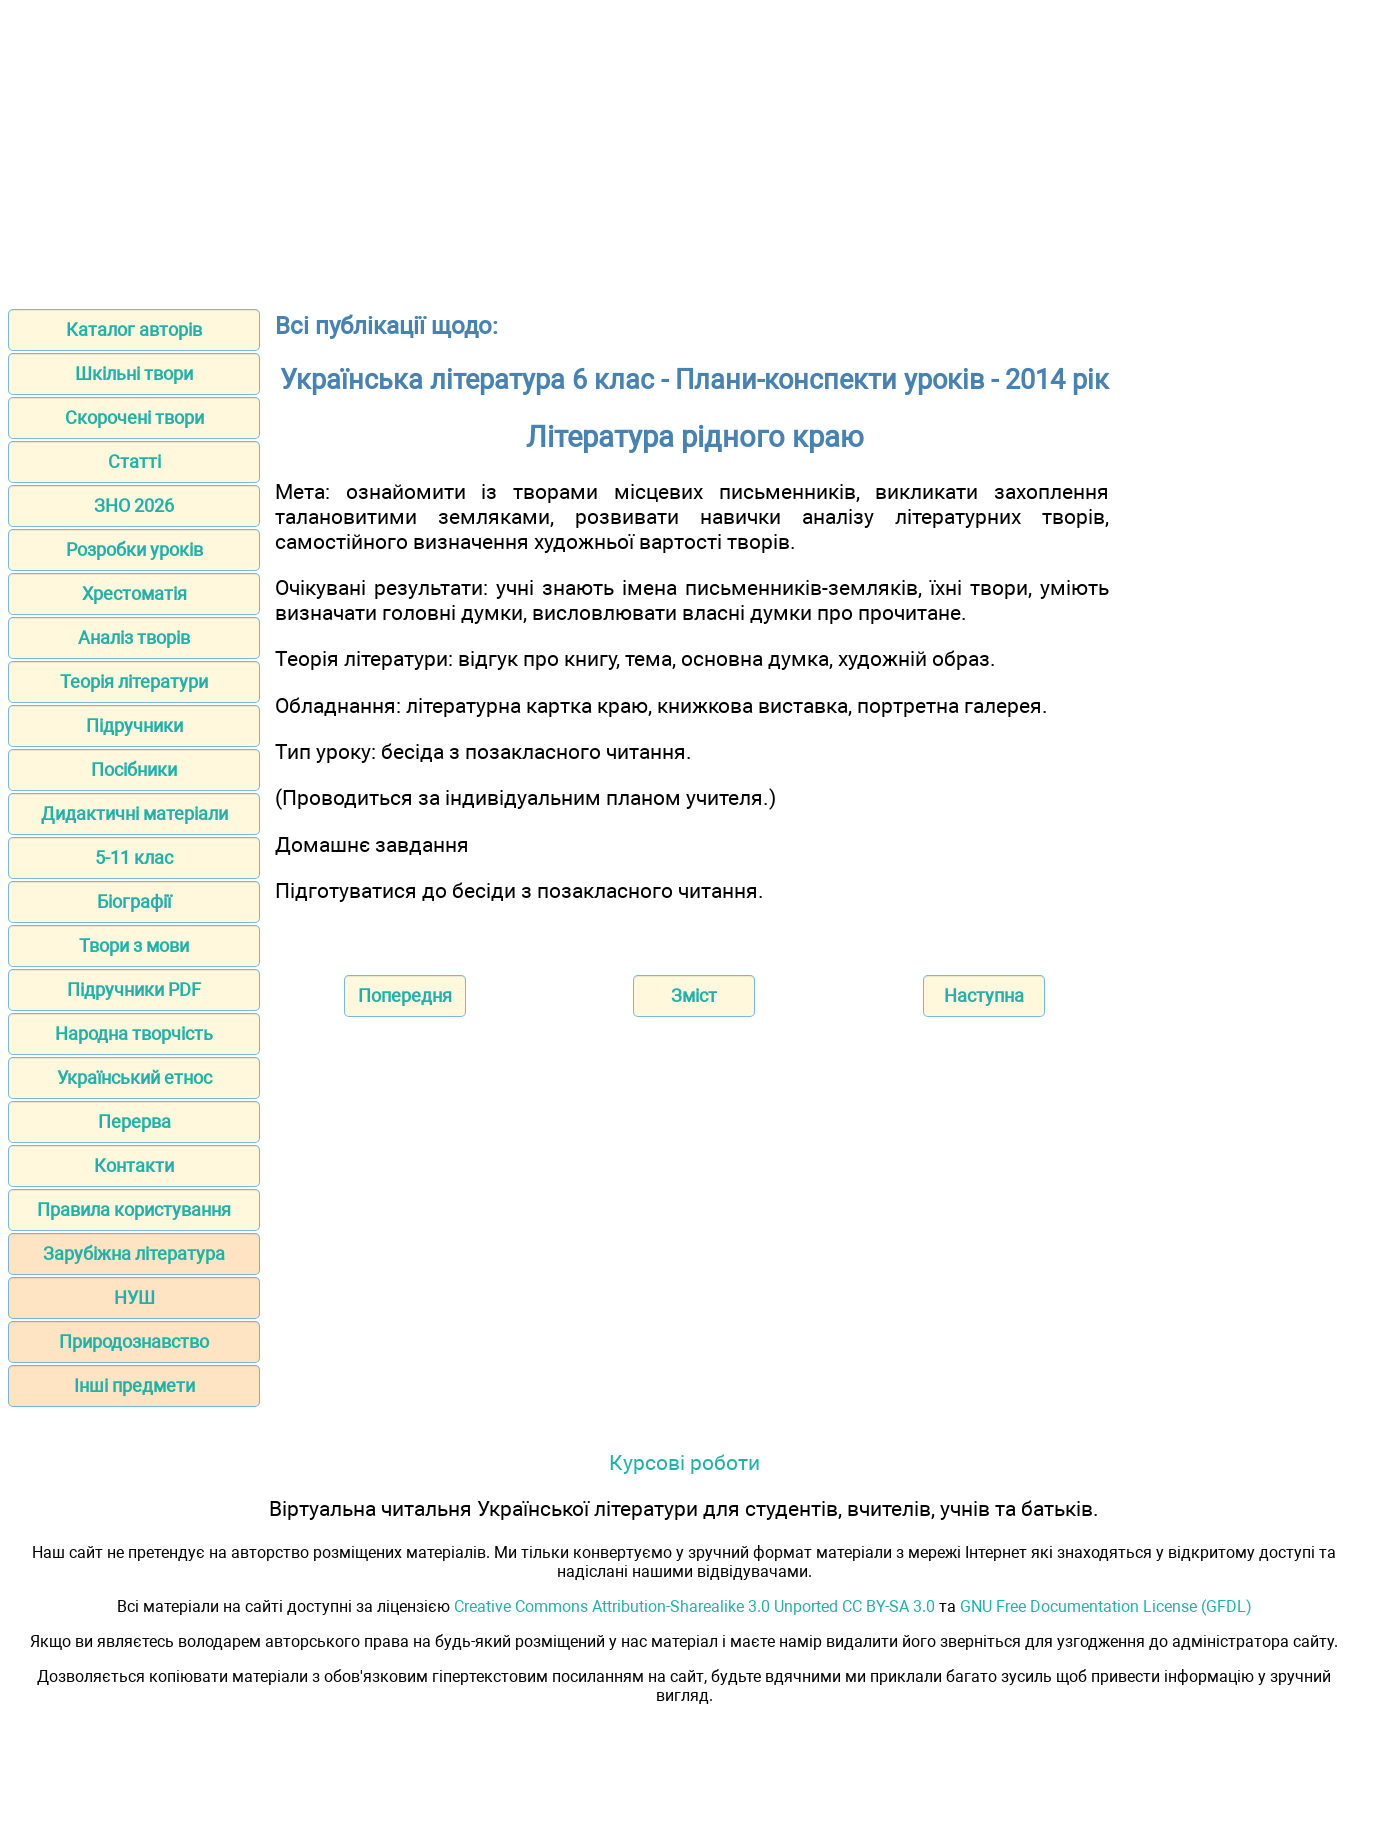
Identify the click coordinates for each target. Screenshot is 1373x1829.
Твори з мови (134, 945)
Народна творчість (134, 1033)
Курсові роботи (684, 1462)
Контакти (134, 1165)
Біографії (134, 901)
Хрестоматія (134, 593)
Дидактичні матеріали (134, 813)
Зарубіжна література (134, 1253)
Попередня (405, 995)
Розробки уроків (134, 549)
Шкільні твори (134, 373)
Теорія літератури (134, 681)
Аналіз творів (134, 637)
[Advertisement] (687, 148)
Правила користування (134, 1209)
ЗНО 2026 (134, 505)
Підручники (134, 725)
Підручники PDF (134, 989)
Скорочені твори (134, 417)
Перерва (134, 1121)
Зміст (694, 995)
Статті (134, 461)
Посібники (134, 769)
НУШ (134, 1297)
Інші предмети (134, 1385)
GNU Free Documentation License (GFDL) (1106, 1606)
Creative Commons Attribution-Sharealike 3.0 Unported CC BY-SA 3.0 (694, 1606)
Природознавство (134, 1341)
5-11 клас (134, 857)
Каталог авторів (134, 329)
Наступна (984, 995)
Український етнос (134, 1077)
